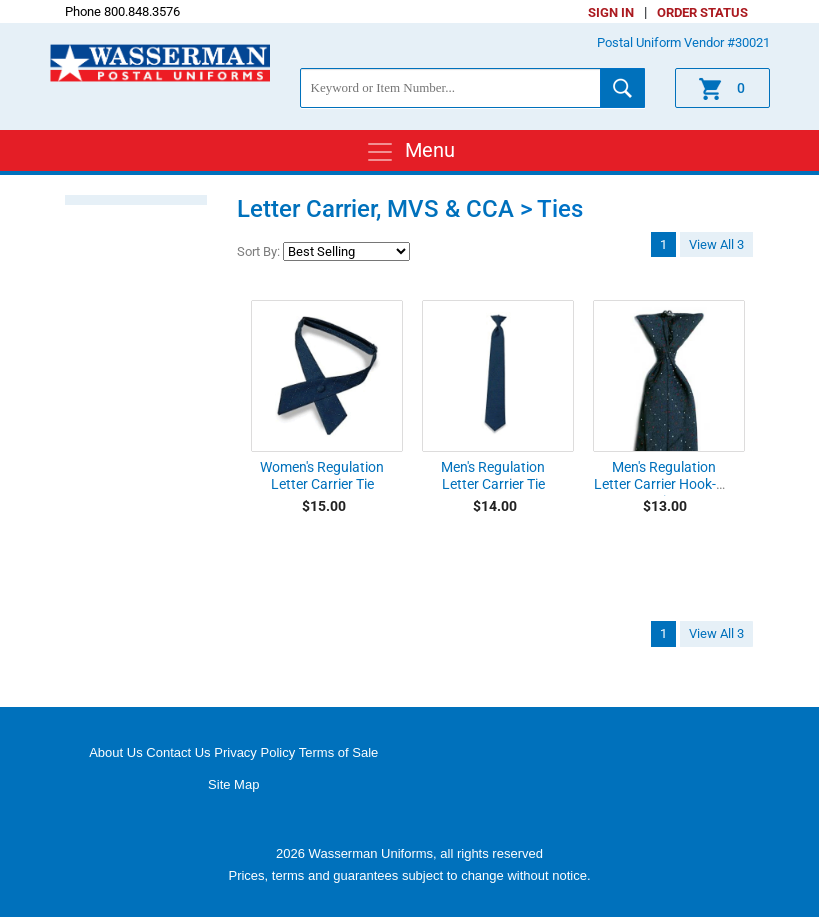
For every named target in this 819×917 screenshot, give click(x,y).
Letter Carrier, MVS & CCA (375, 209)
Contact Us (178, 752)
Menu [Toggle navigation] (410, 152)
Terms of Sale (338, 752)
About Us (115, 752)
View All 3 (716, 244)
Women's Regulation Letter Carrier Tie (322, 475)
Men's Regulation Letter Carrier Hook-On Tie (664, 484)
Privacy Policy (254, 752)
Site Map (233, 784)
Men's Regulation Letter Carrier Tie (493, 475)
